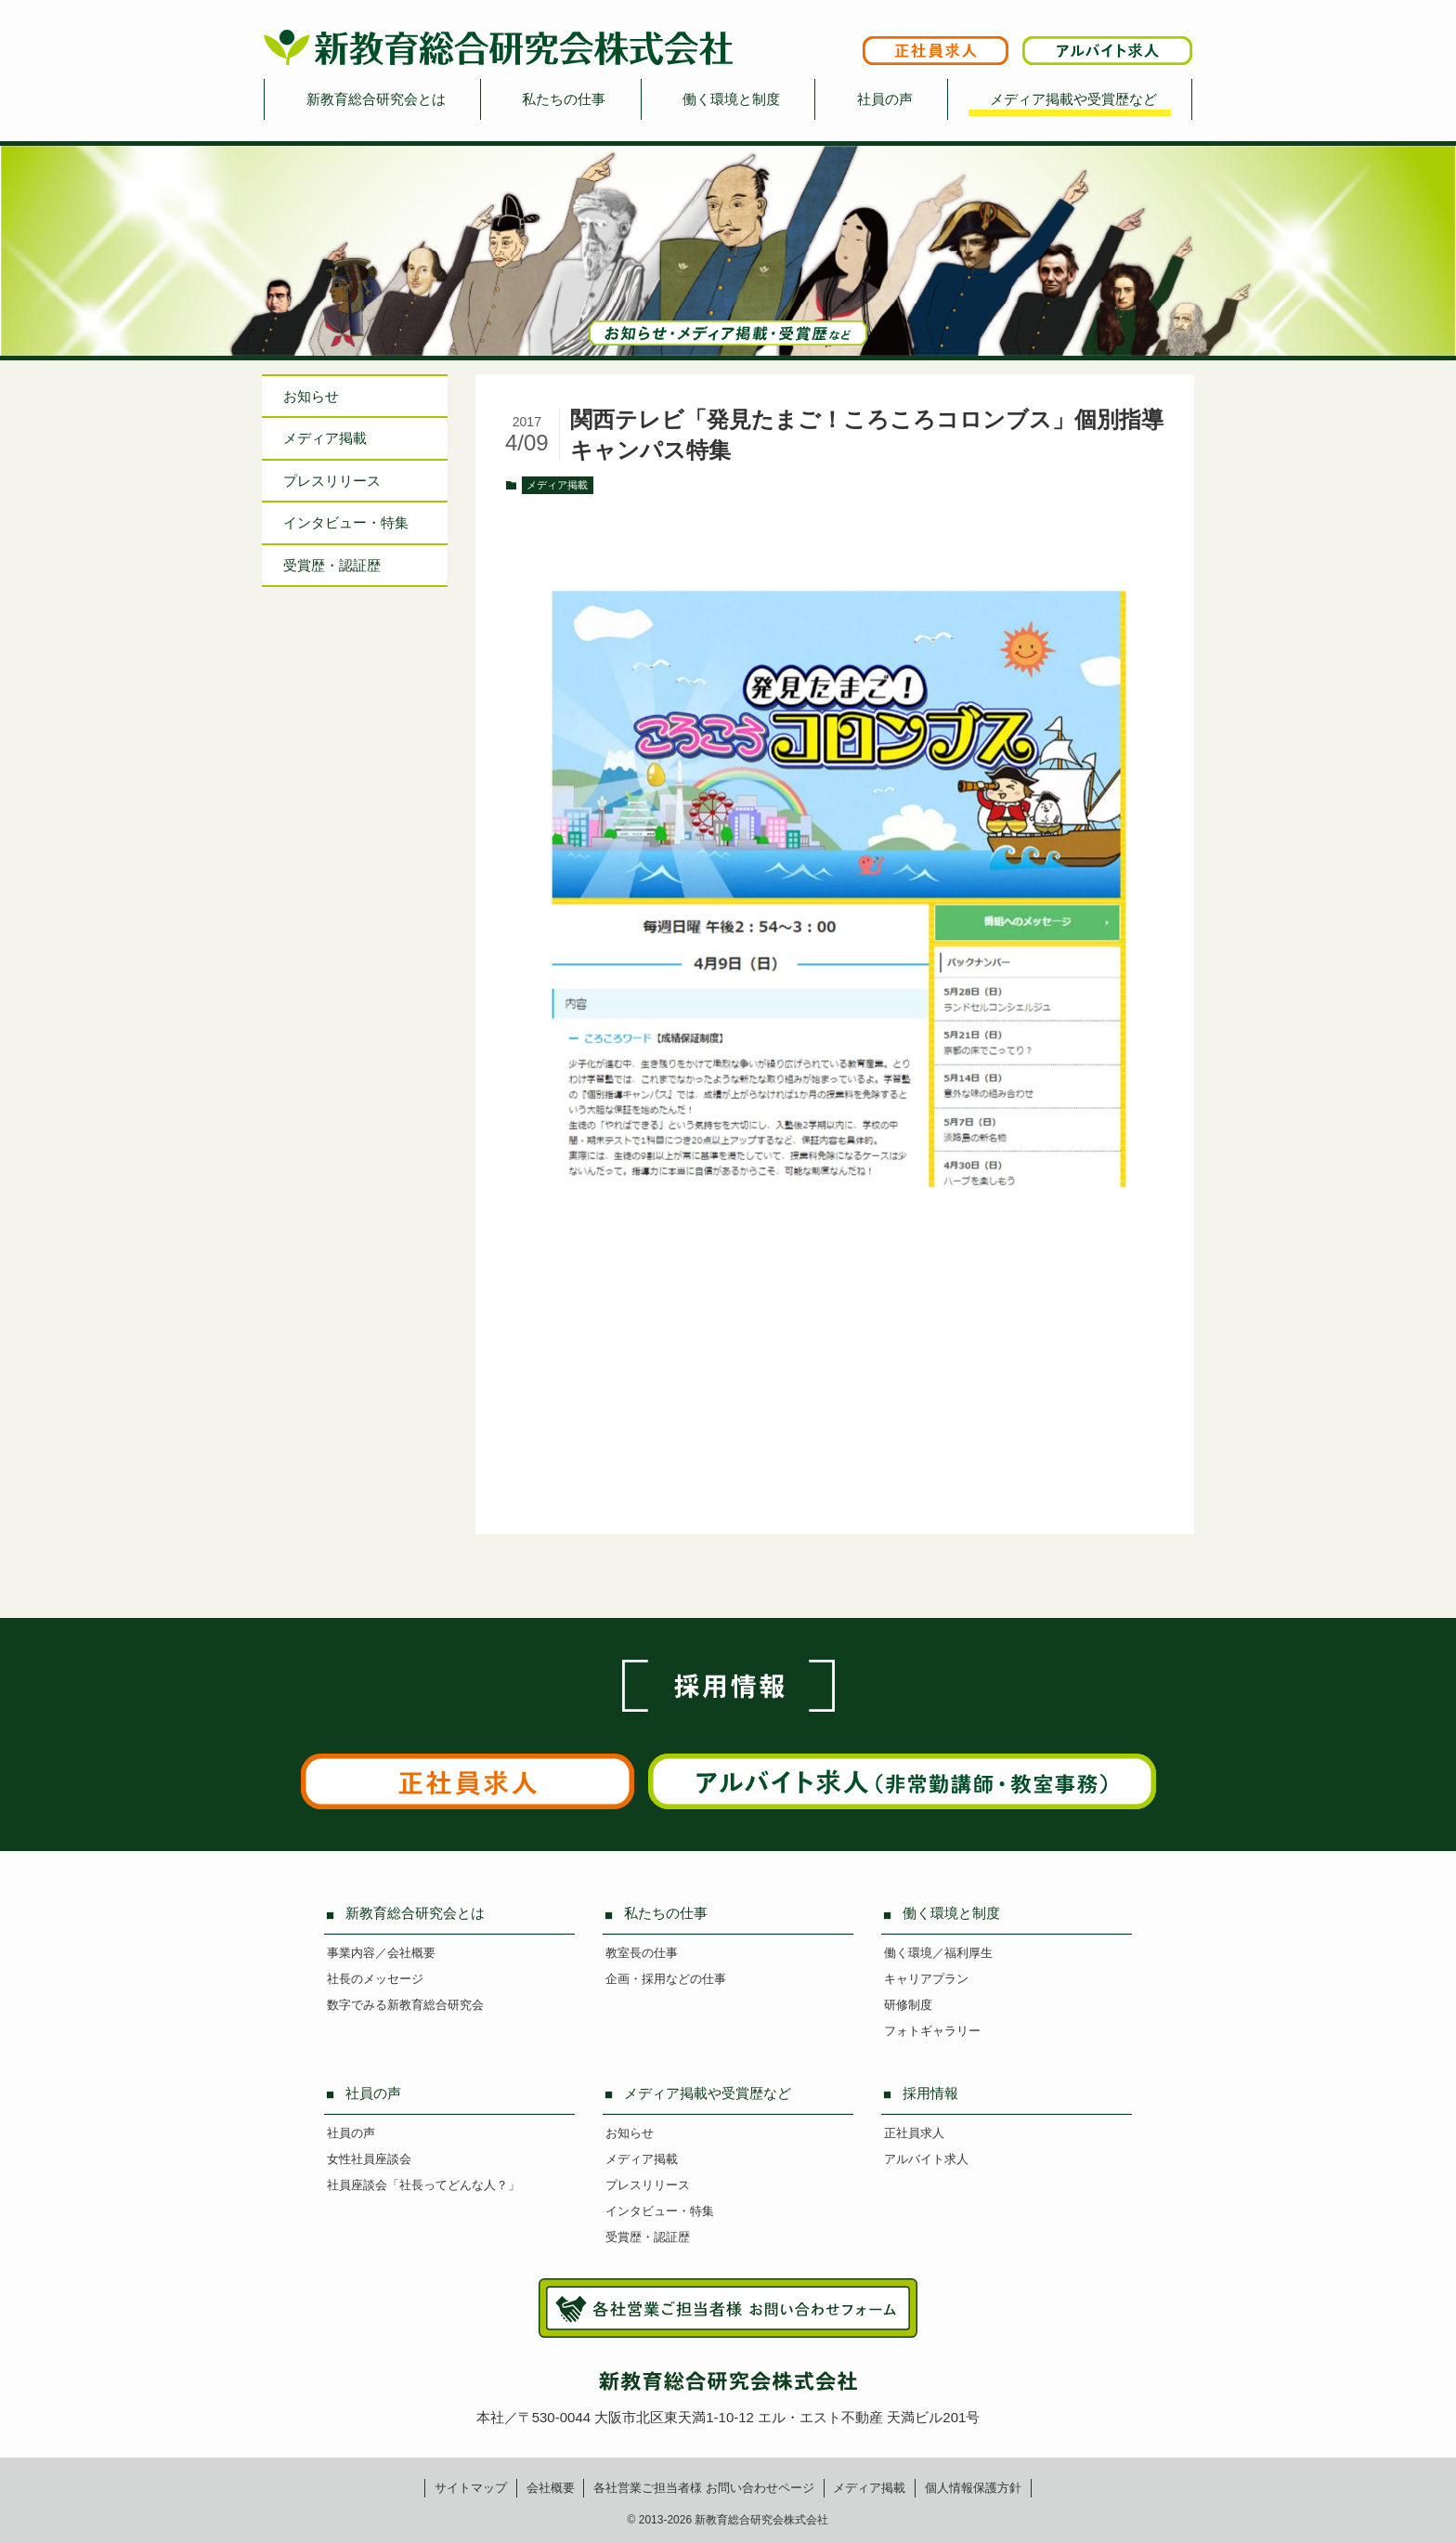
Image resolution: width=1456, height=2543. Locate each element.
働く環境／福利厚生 (938, 1953)
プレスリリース (332, 481)
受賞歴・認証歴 (332, 565)
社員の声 (885, 99)
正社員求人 (914, 2133)
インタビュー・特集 (659, 2211)
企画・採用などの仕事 (665, 1979)
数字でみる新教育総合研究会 (405, 2005)
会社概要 (550, 2488)
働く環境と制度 (731, 99)
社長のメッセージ (375, 1979)
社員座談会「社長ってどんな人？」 (423, 2185)
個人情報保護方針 (973, 2488)
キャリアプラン (926, 1979)
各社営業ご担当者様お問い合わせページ (703, 2488)
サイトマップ (471, 2488)
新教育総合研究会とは (376, 99)
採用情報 (930, 2093)
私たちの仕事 (563, 99)
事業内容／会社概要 (381, 1953)
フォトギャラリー (932, 2031)
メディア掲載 (557, 484)
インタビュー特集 (346, 522)
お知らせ (311, 396)
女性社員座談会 (369, 2159)
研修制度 (908, 2005)
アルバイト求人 (926, 2159)
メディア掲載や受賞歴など (1073, 99)
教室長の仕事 (641, 1953)
